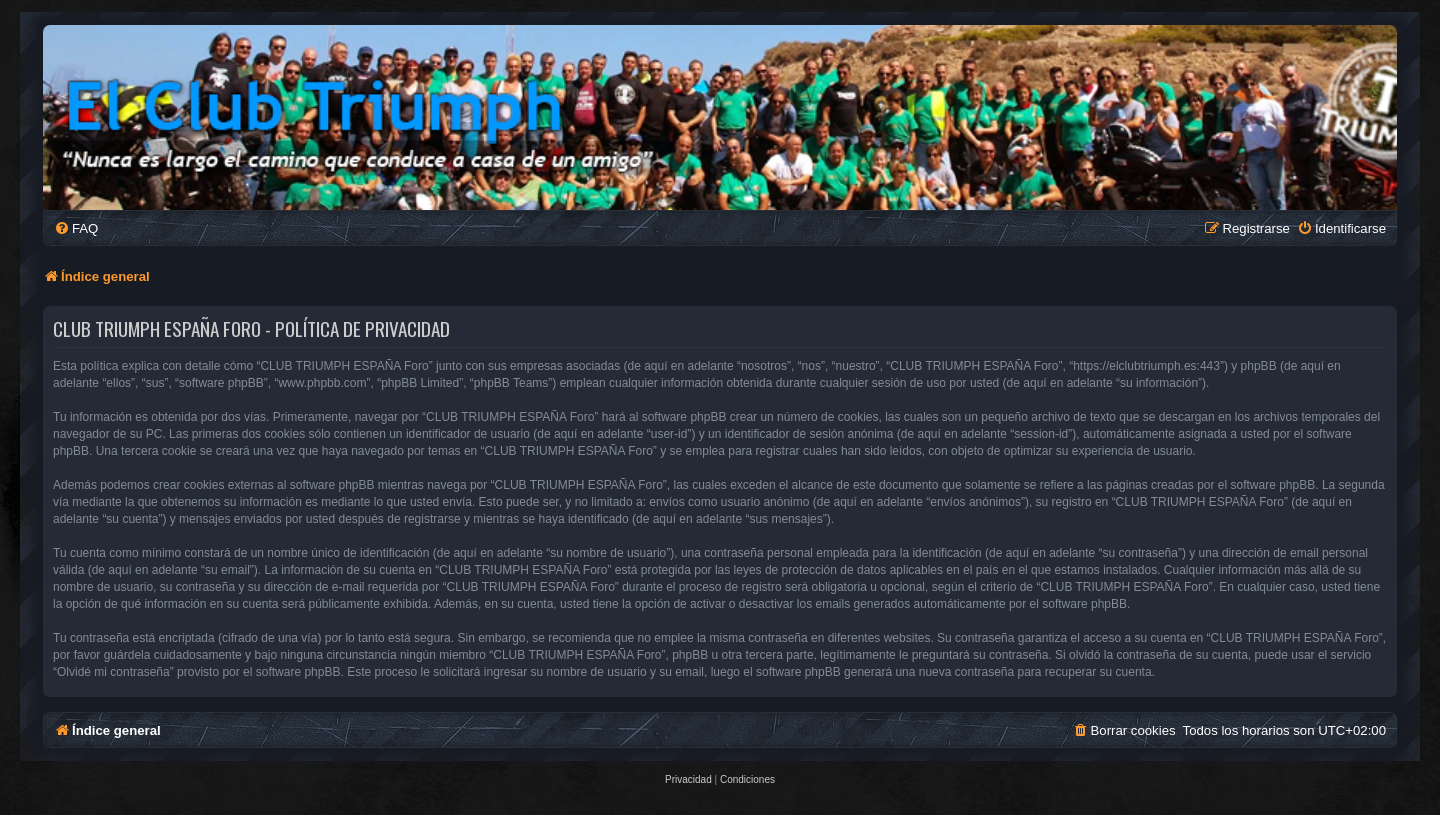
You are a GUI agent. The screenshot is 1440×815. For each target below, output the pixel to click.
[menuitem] (76, 228)
